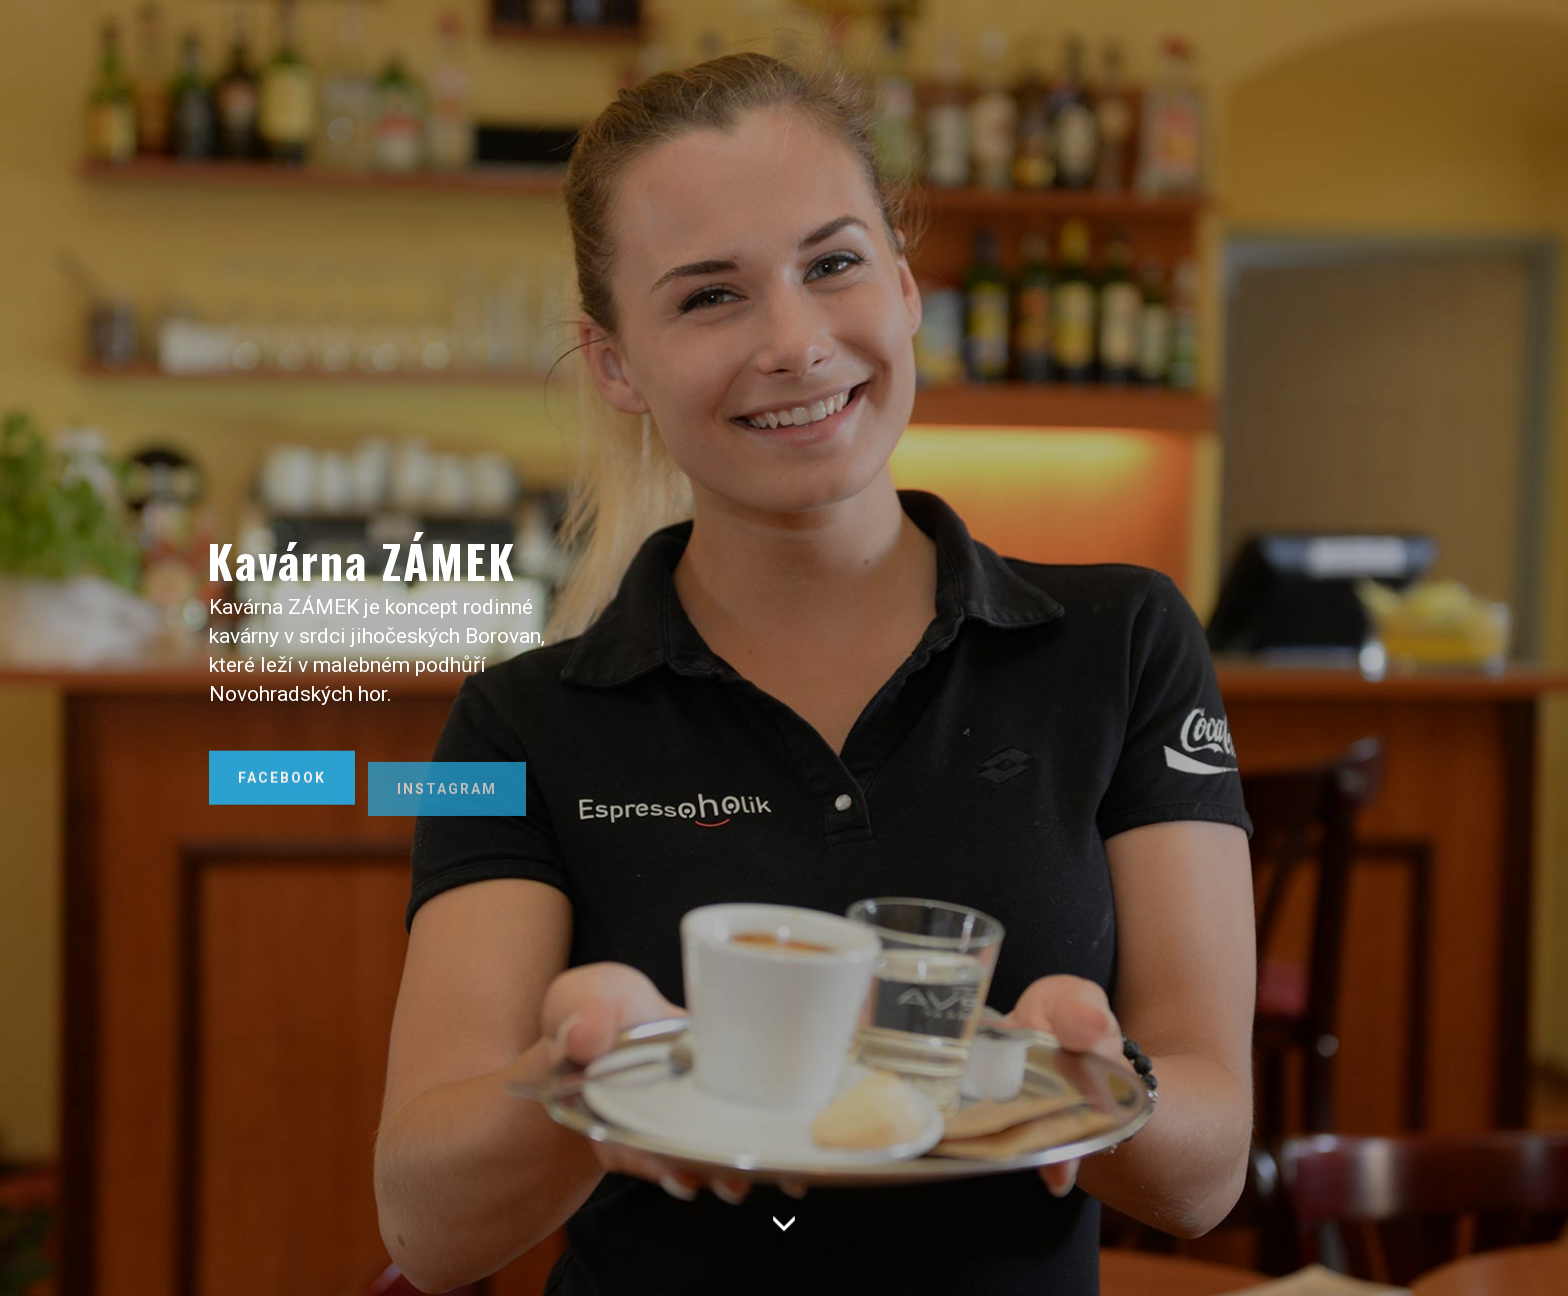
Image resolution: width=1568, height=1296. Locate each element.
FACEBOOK (282, 791)
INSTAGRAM (447, 818)
